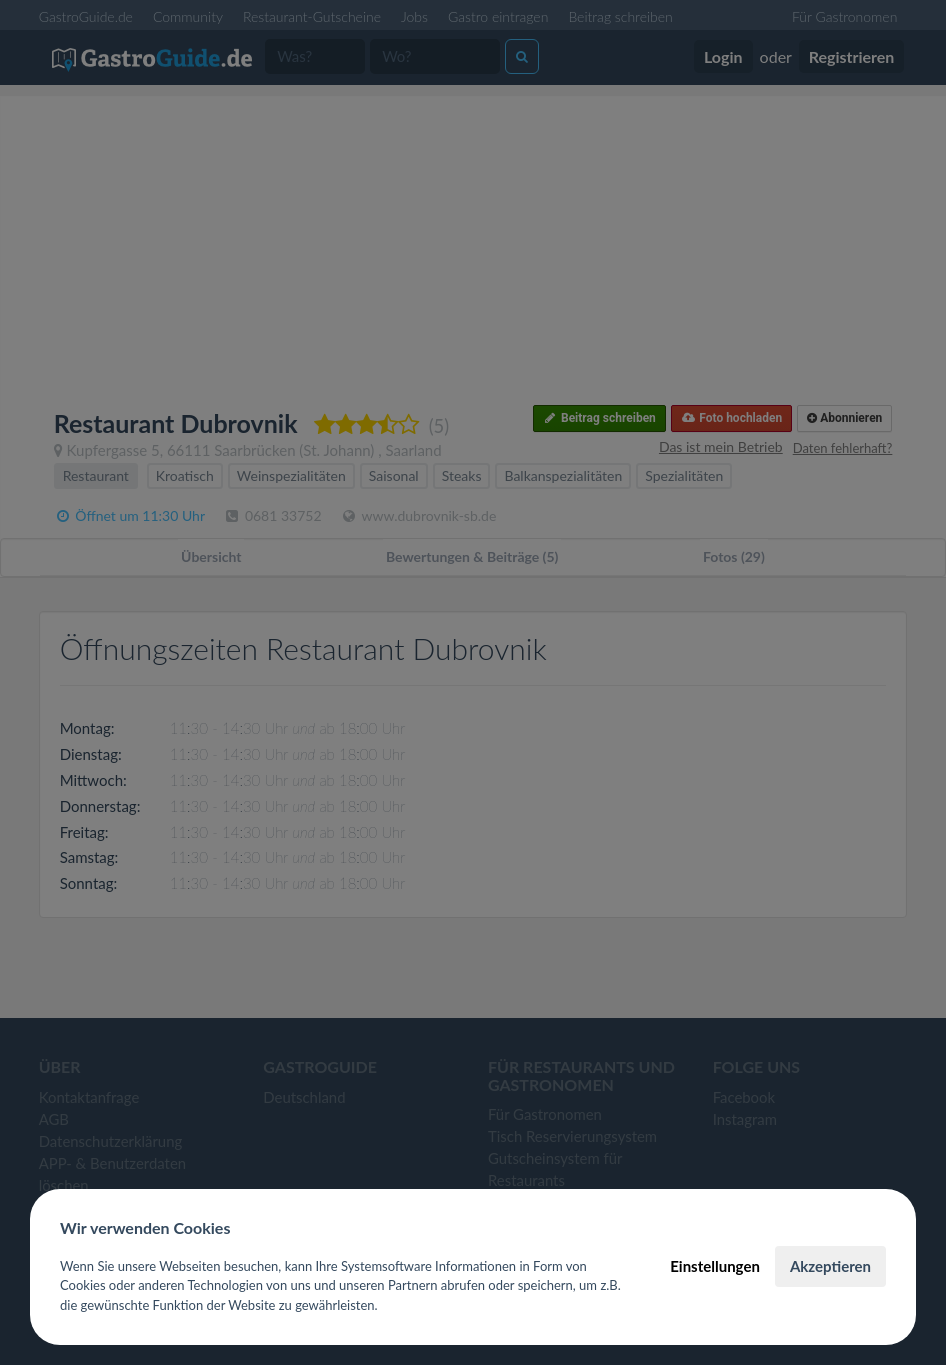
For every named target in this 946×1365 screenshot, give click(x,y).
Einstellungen (715, 1266)
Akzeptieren (830, 1266)
